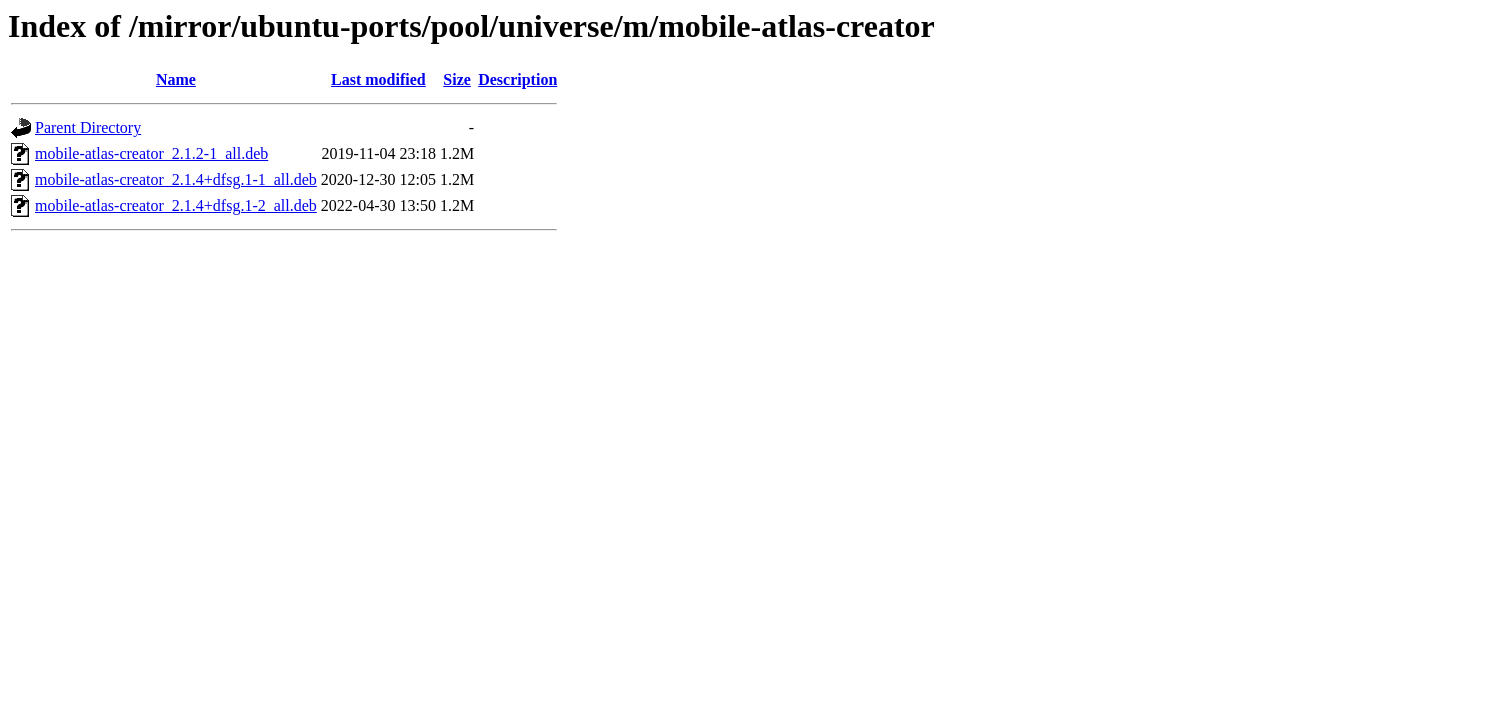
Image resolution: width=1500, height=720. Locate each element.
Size (457, 79)
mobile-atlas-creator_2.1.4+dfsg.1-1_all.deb (176, 179)
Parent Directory (88, 127)
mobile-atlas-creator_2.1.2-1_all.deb (151, 153)
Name (176, 79)
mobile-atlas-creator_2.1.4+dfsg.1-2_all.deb (176, 205)
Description (517, 79)
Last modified (378, 79)
